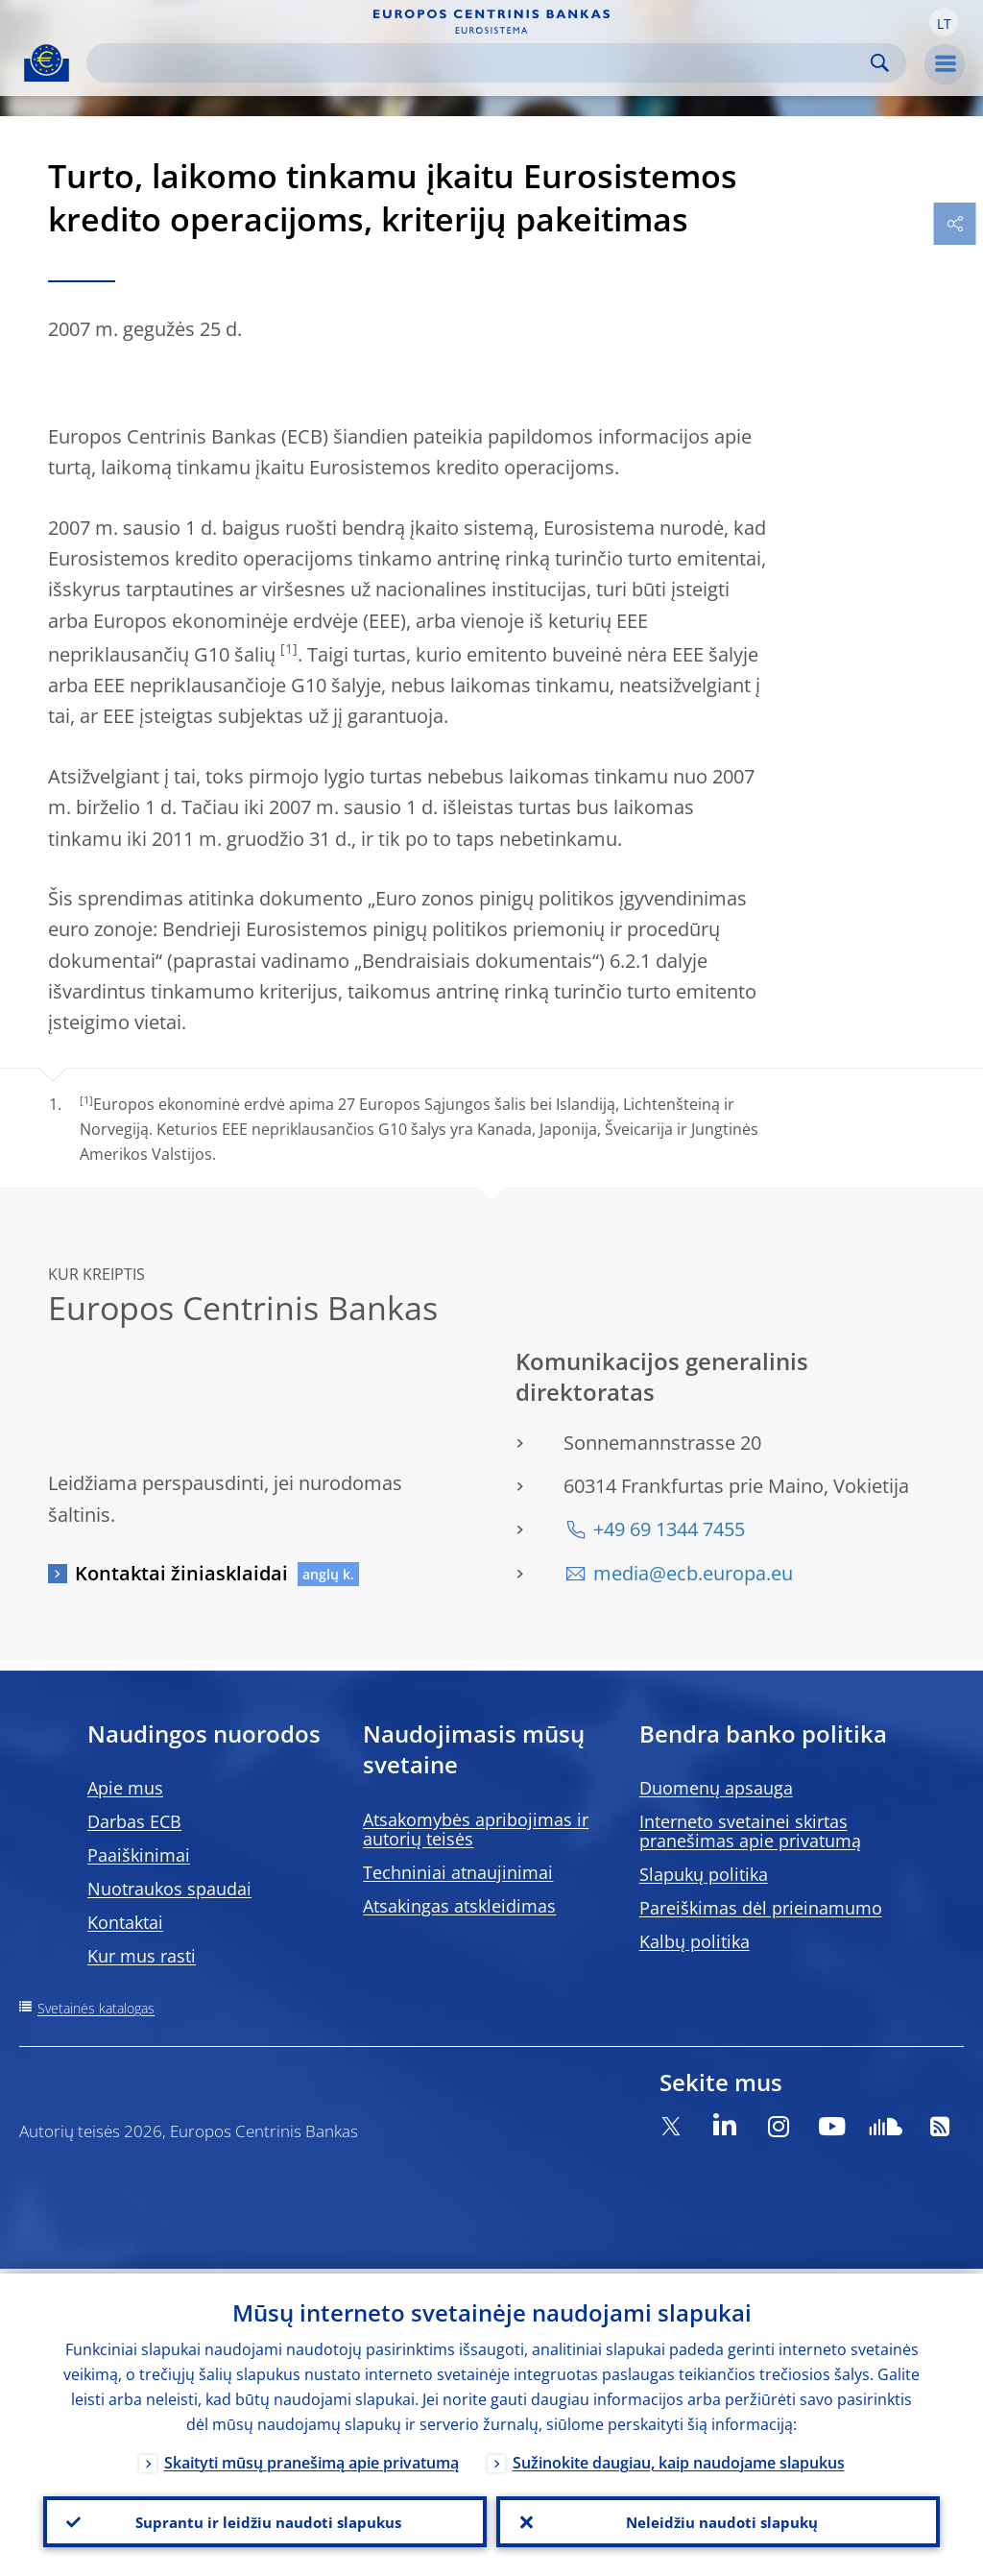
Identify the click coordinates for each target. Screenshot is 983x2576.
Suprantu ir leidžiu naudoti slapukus (265, 2519)
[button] (943, 22)
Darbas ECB (134, 1821)
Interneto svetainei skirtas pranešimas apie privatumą (750, 1831)
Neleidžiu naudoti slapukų (718, 2519)
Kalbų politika (694, 1941)
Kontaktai (125, 1922)
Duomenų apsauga (716, 1787)
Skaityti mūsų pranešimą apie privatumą (311, 2457)
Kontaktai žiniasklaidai (181, 1573)
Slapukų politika (703, 1874)
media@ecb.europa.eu (693, 1573)
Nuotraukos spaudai (169, 1888)
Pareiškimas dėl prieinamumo (760, 1907)
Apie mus (125, 1787)
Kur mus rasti (141, 1955)
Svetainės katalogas (96, 2008)
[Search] (481, 63)
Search (880, 63)
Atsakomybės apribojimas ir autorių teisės (475, 1829)
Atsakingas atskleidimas (459, 1905)
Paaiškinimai (138, 1854)
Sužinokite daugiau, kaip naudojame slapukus (679, 2457)
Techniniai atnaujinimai (458, 1872)
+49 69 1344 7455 (669, 1529)
